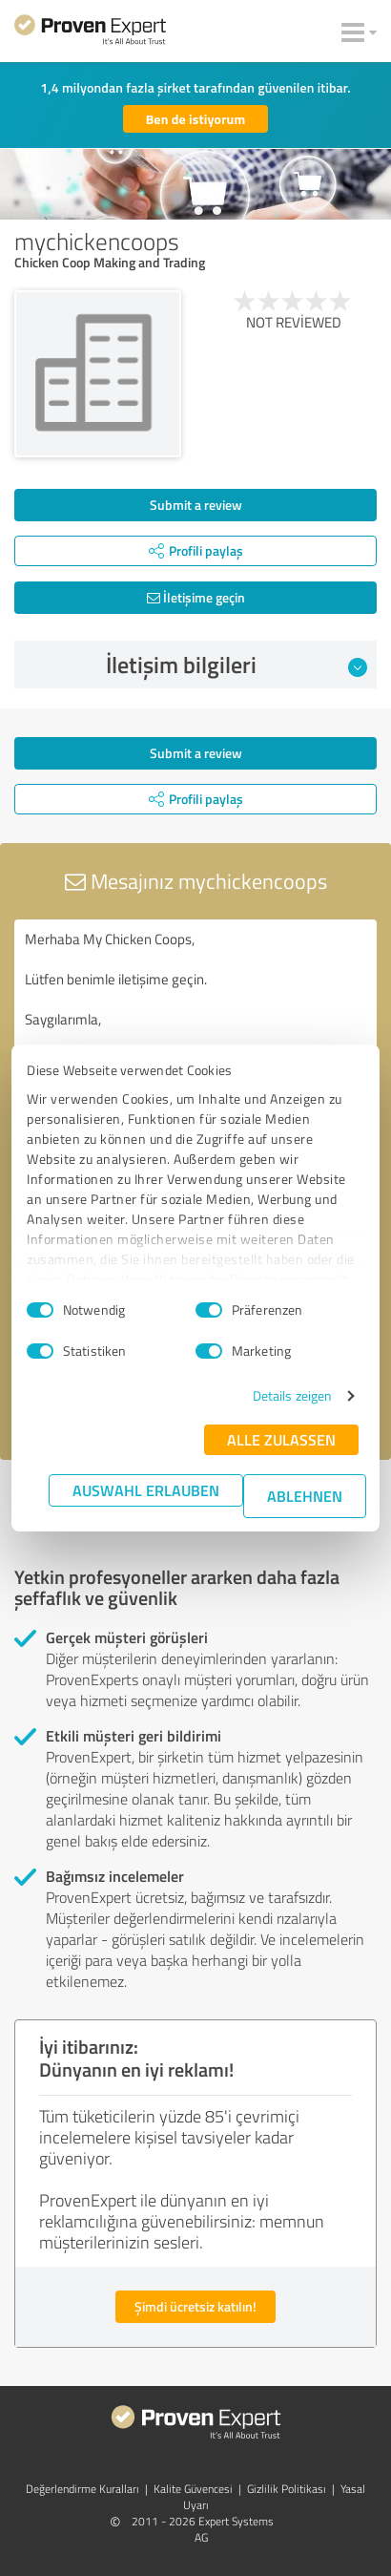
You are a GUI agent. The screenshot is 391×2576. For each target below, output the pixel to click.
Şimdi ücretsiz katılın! (195, 2306)
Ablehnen (304, 1496)
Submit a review (196, 505)
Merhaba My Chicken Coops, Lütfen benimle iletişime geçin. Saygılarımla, (195, 1026)
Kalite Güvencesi (193, 2489)
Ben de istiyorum (196, 119)
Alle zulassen (281, 1439)
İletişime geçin (196, 597)
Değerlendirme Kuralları (82, 2489)
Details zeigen (292, 1395)
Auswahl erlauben (145, 1490)
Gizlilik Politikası (286, 2489)
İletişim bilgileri (236, 664)
